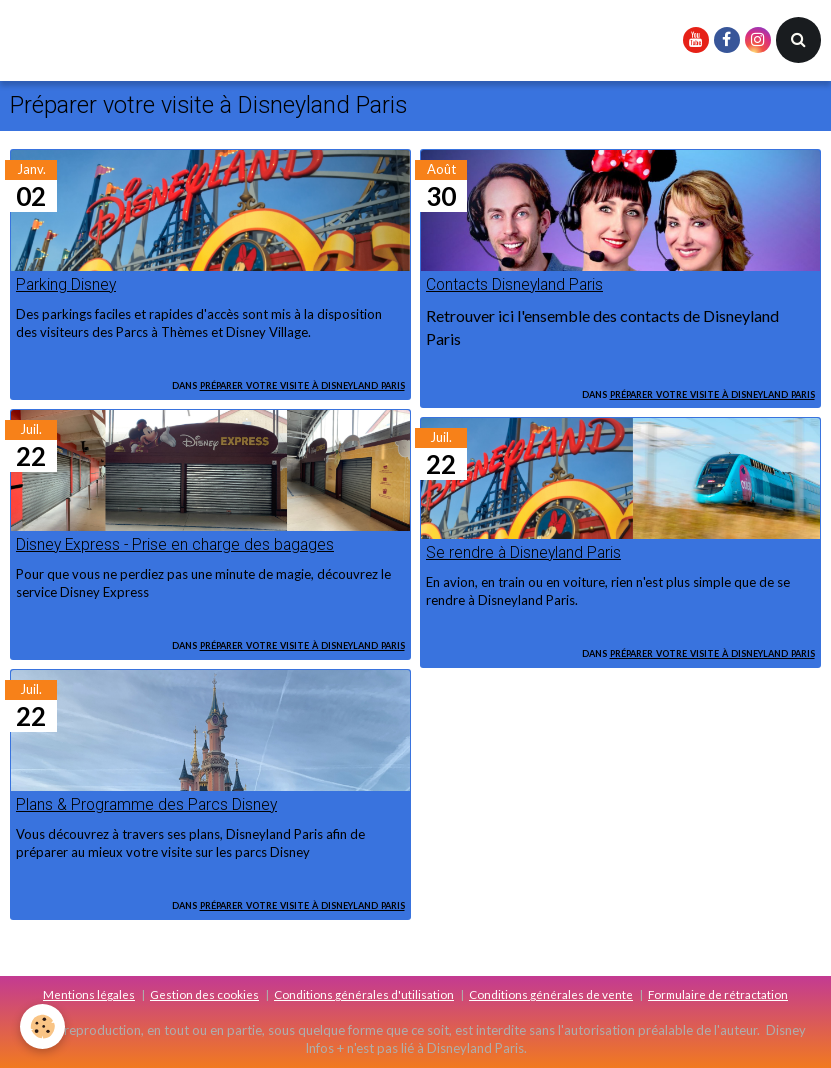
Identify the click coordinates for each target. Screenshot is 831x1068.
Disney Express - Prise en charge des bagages (175, 545)
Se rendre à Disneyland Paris (523, 553)
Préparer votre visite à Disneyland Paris (302, 384)
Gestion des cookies (204, 994)
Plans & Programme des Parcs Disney (146, 805)
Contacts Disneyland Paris (514, 285)
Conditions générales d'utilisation (364, 994)
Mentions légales (89, 994)
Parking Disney (66, 285)
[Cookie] (42, 1026)
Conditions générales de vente (551, 994)
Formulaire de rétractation (718, 994)
